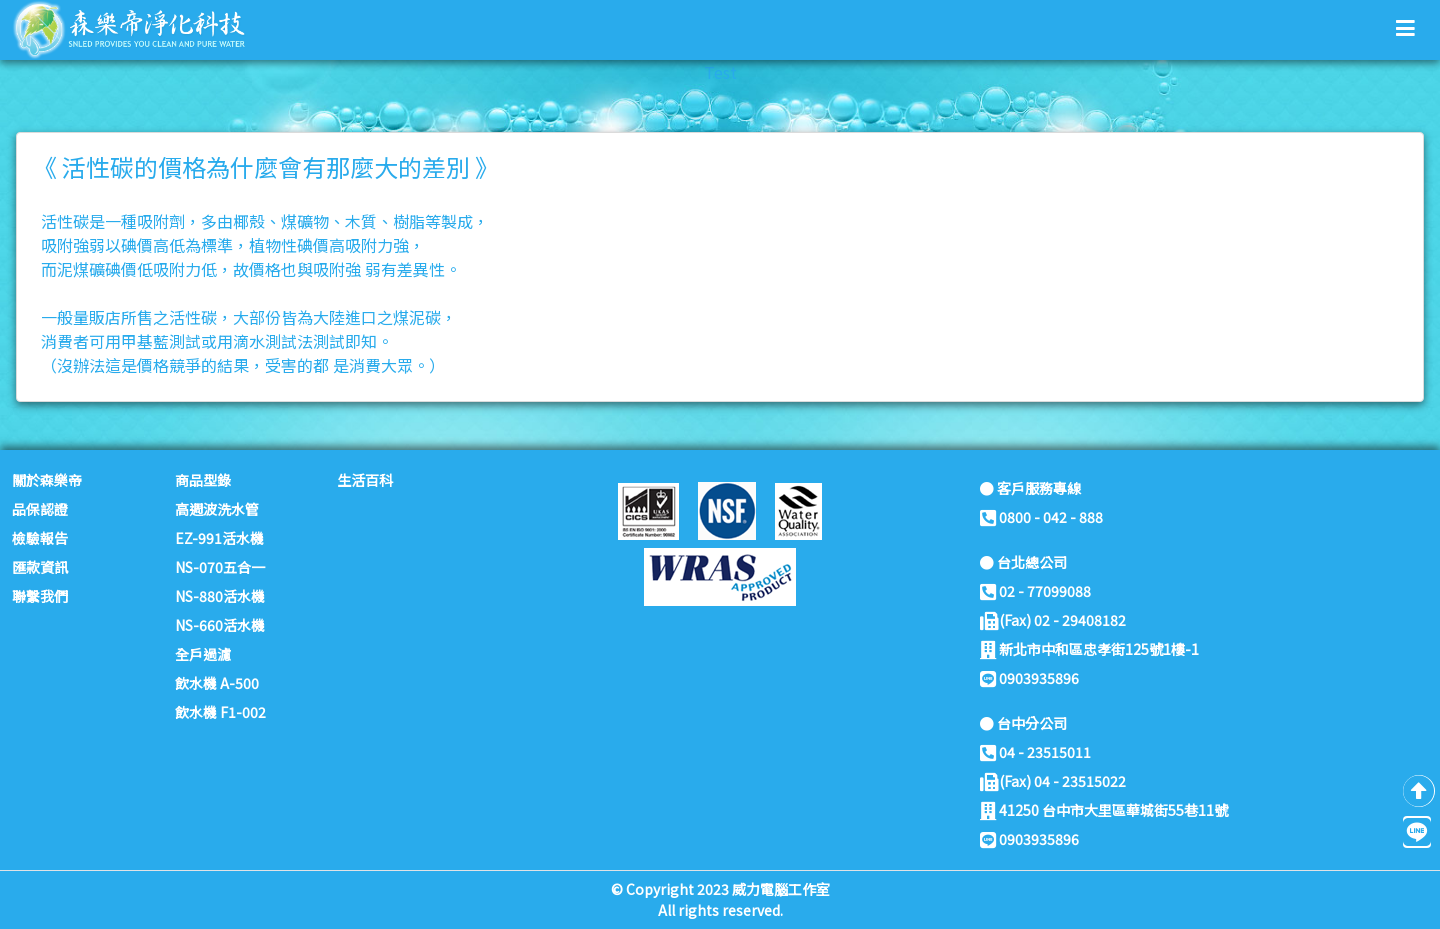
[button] (1405, 27)
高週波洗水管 (217, 509)
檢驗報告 (40, 538)
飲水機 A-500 (217, 683)
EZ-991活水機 (219, 538)
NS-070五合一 (220, 567)
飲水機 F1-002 (220, 712)
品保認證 (40, 509)
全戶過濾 (203, 654)
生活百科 (365, 480)
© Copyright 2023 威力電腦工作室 (720, 889)
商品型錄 (203, 480)
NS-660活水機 (220, 625)
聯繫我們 (40, 596)
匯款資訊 (40, 567)
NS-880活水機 (220, 596)
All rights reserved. (720, 910)
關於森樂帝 (47, 480)
